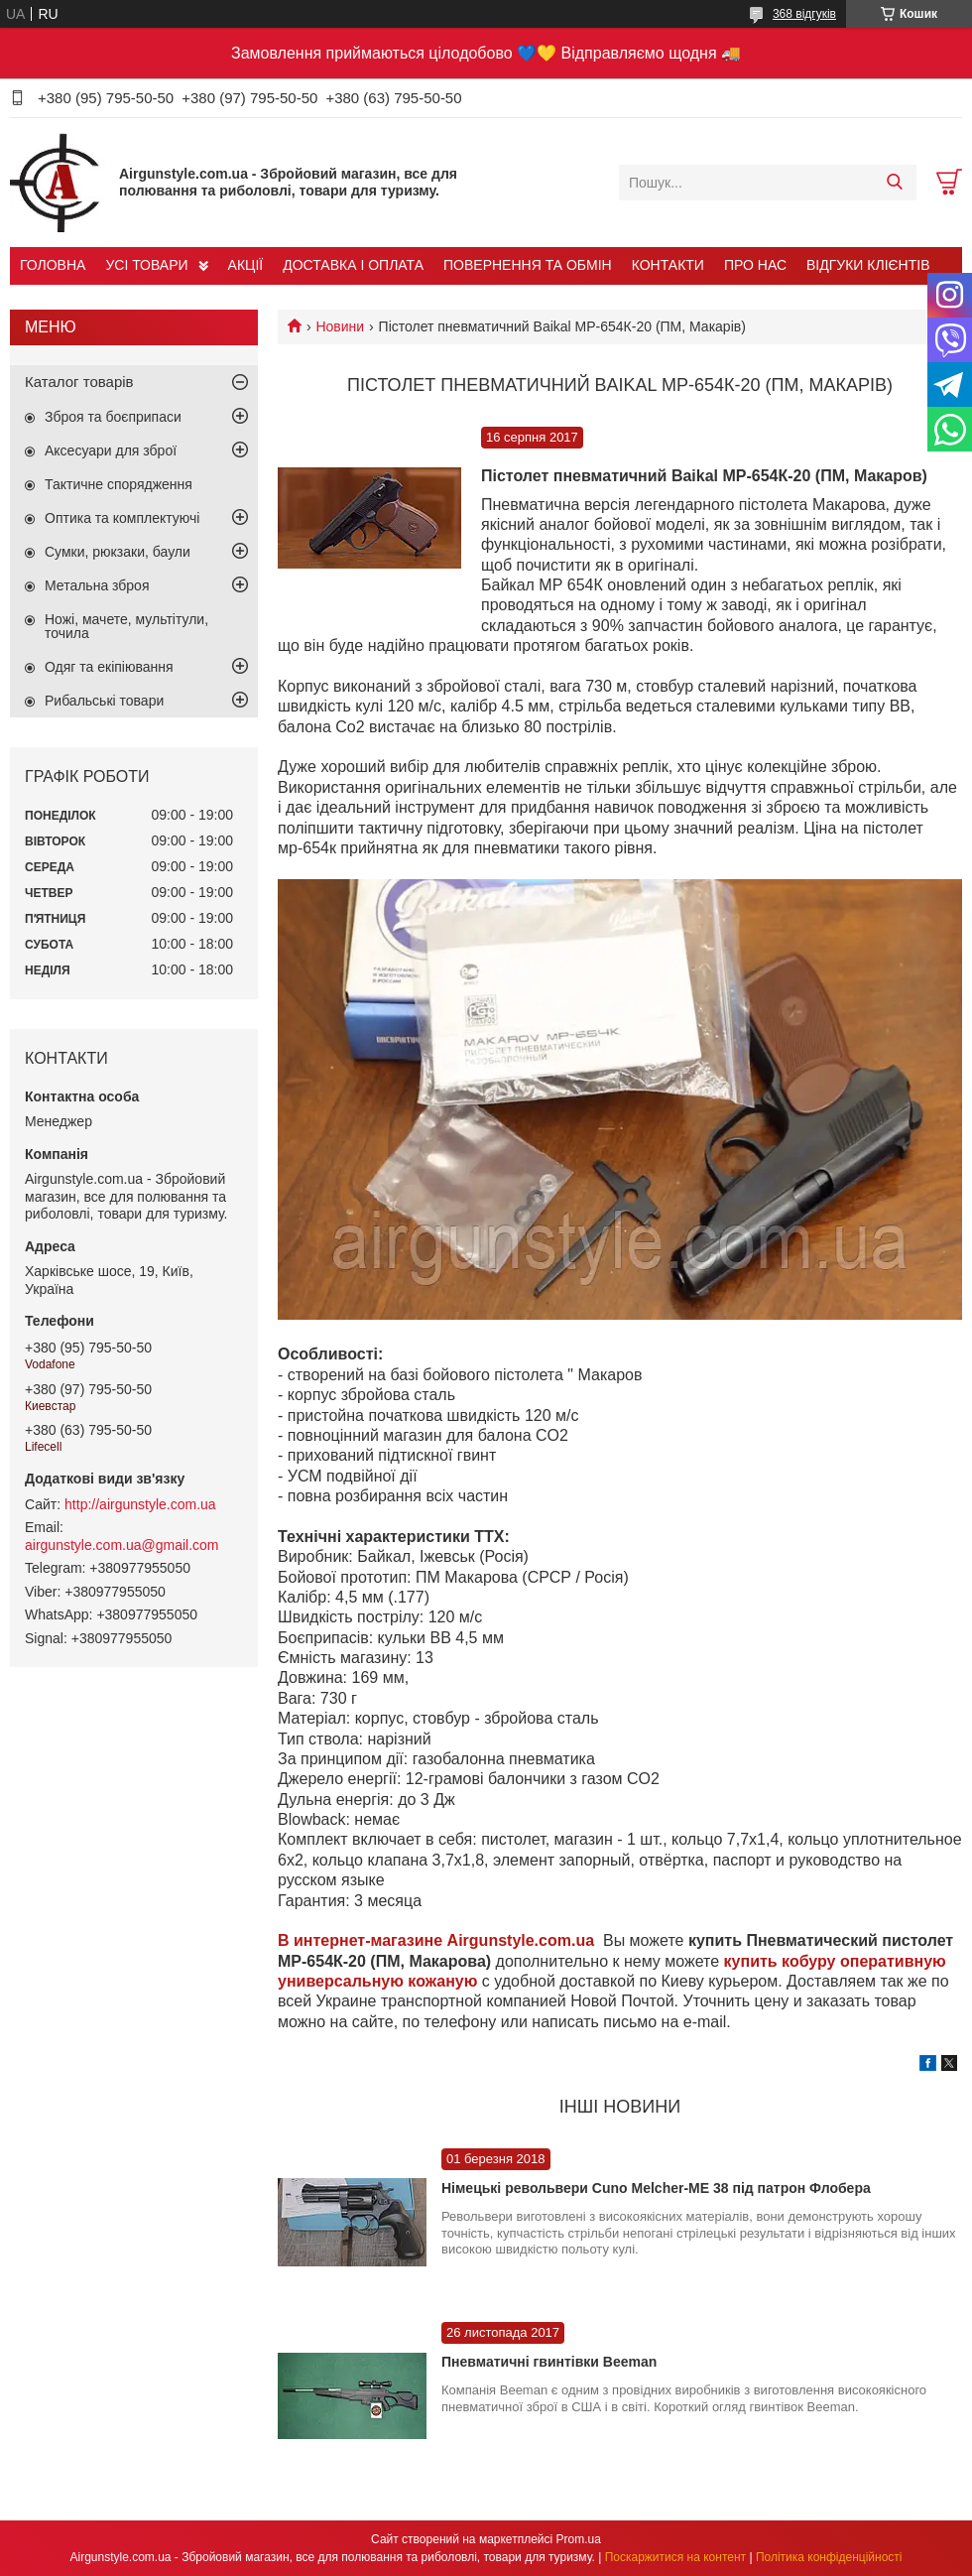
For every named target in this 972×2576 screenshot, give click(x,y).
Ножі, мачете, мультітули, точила (126, 626)
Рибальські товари (104, 700)
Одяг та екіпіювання (109, 667)
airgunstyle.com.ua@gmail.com (122, 1545)
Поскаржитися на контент (675, 2557)
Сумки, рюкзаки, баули (117, 552)
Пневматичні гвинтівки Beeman (549, 2362)
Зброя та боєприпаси (113, 417)
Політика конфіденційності (829, 2557)
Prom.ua (578, 2539)
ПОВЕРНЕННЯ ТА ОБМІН (527, 265)
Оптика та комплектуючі (122, 518)
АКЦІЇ (246, 265)
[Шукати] (894, 182)
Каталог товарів (79, 381)
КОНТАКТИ (668, 265)
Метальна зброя (97, 585)
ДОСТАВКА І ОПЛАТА (353, 265)
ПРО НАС (755, 265)
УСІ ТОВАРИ (146, 265)
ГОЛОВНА (52, 265)
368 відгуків (804, 14)
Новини (339, 326)
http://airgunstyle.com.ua (140, 1504)
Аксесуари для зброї (111, 450)
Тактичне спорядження (118, 484)
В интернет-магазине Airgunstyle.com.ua (438, 1940)
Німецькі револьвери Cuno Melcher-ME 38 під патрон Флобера (656, 2188)
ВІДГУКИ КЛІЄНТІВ (867, 265)
